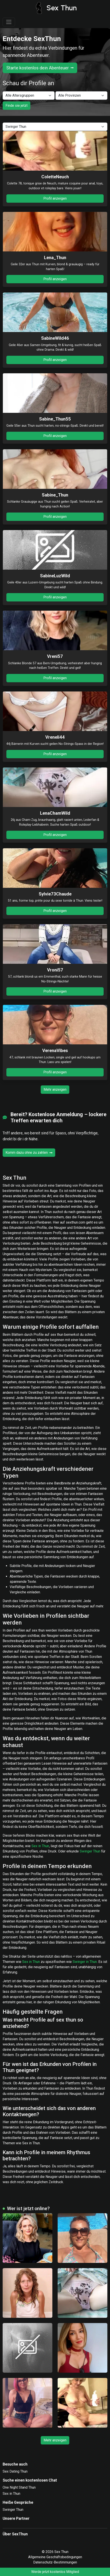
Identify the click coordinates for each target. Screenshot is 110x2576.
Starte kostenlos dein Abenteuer (39, 67)
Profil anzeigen (55, 198)
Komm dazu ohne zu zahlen (29, 1152)
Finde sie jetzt (17, 105)
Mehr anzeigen (55, 1089)
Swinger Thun (90, 1851)
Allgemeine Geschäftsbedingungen (55, 2557)
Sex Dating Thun (15, 2471)
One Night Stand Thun (19, 2487)
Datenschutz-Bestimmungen (55, 2562)
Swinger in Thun (85, 1962)
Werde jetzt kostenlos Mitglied (55, 2572)
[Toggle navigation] (9, 22)
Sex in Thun (40, 1846)
